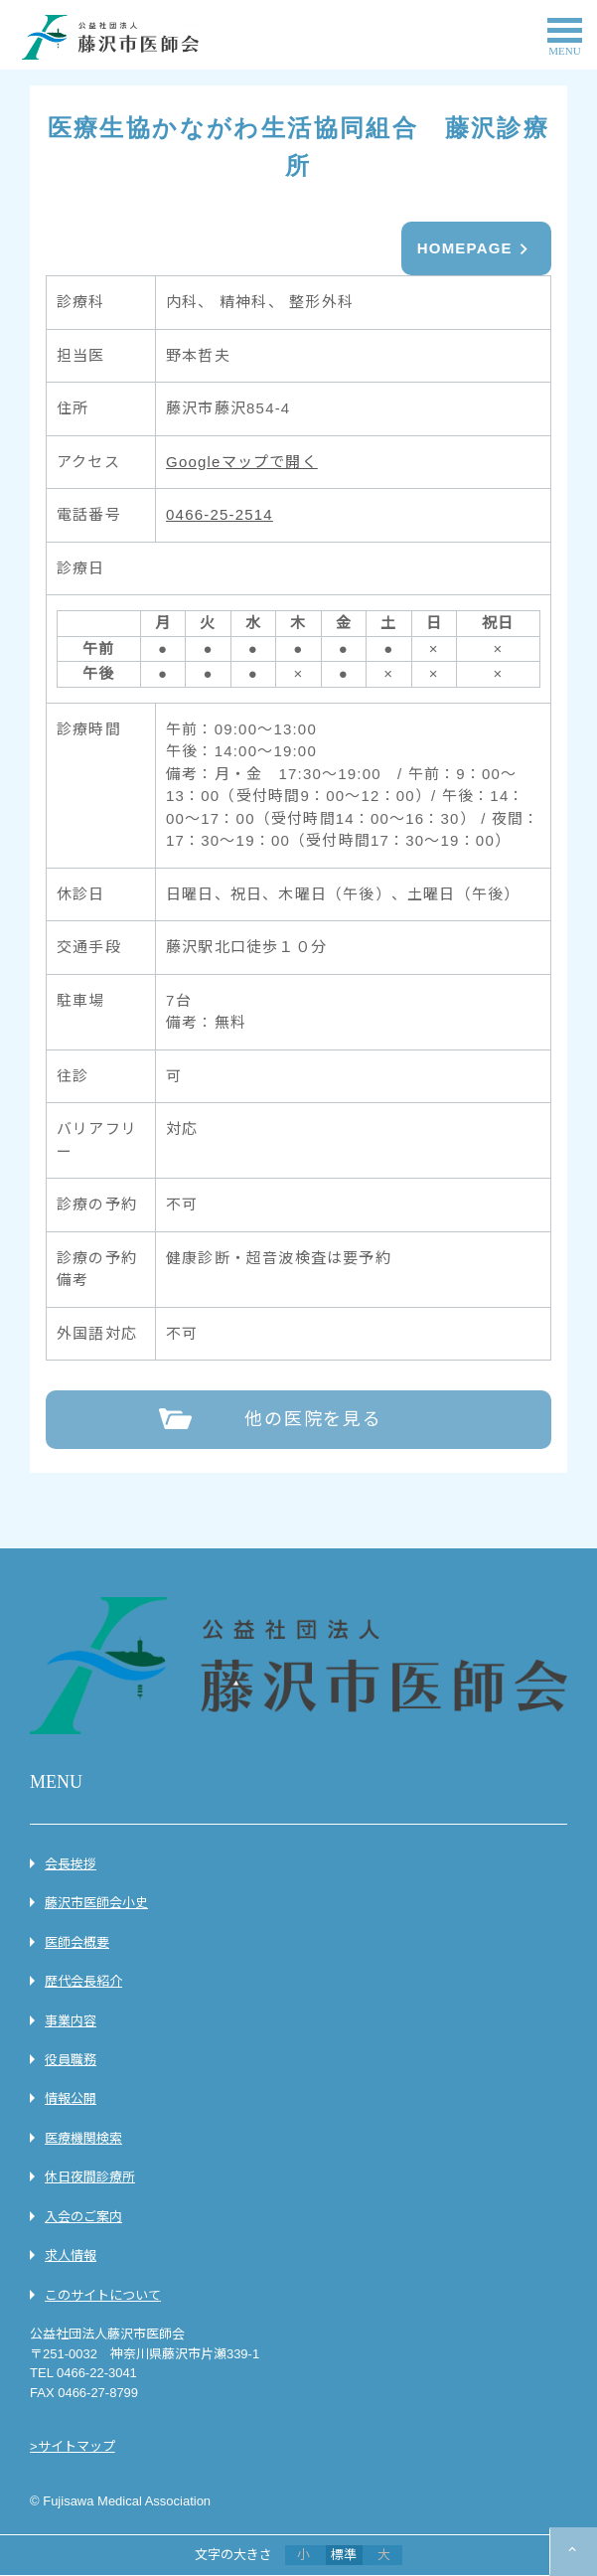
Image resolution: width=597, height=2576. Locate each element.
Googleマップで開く (242, 461)
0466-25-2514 (219, 514)
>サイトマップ (72, 2446)
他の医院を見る (313, 1419)
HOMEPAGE (465, 248)
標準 (344, 2554)
